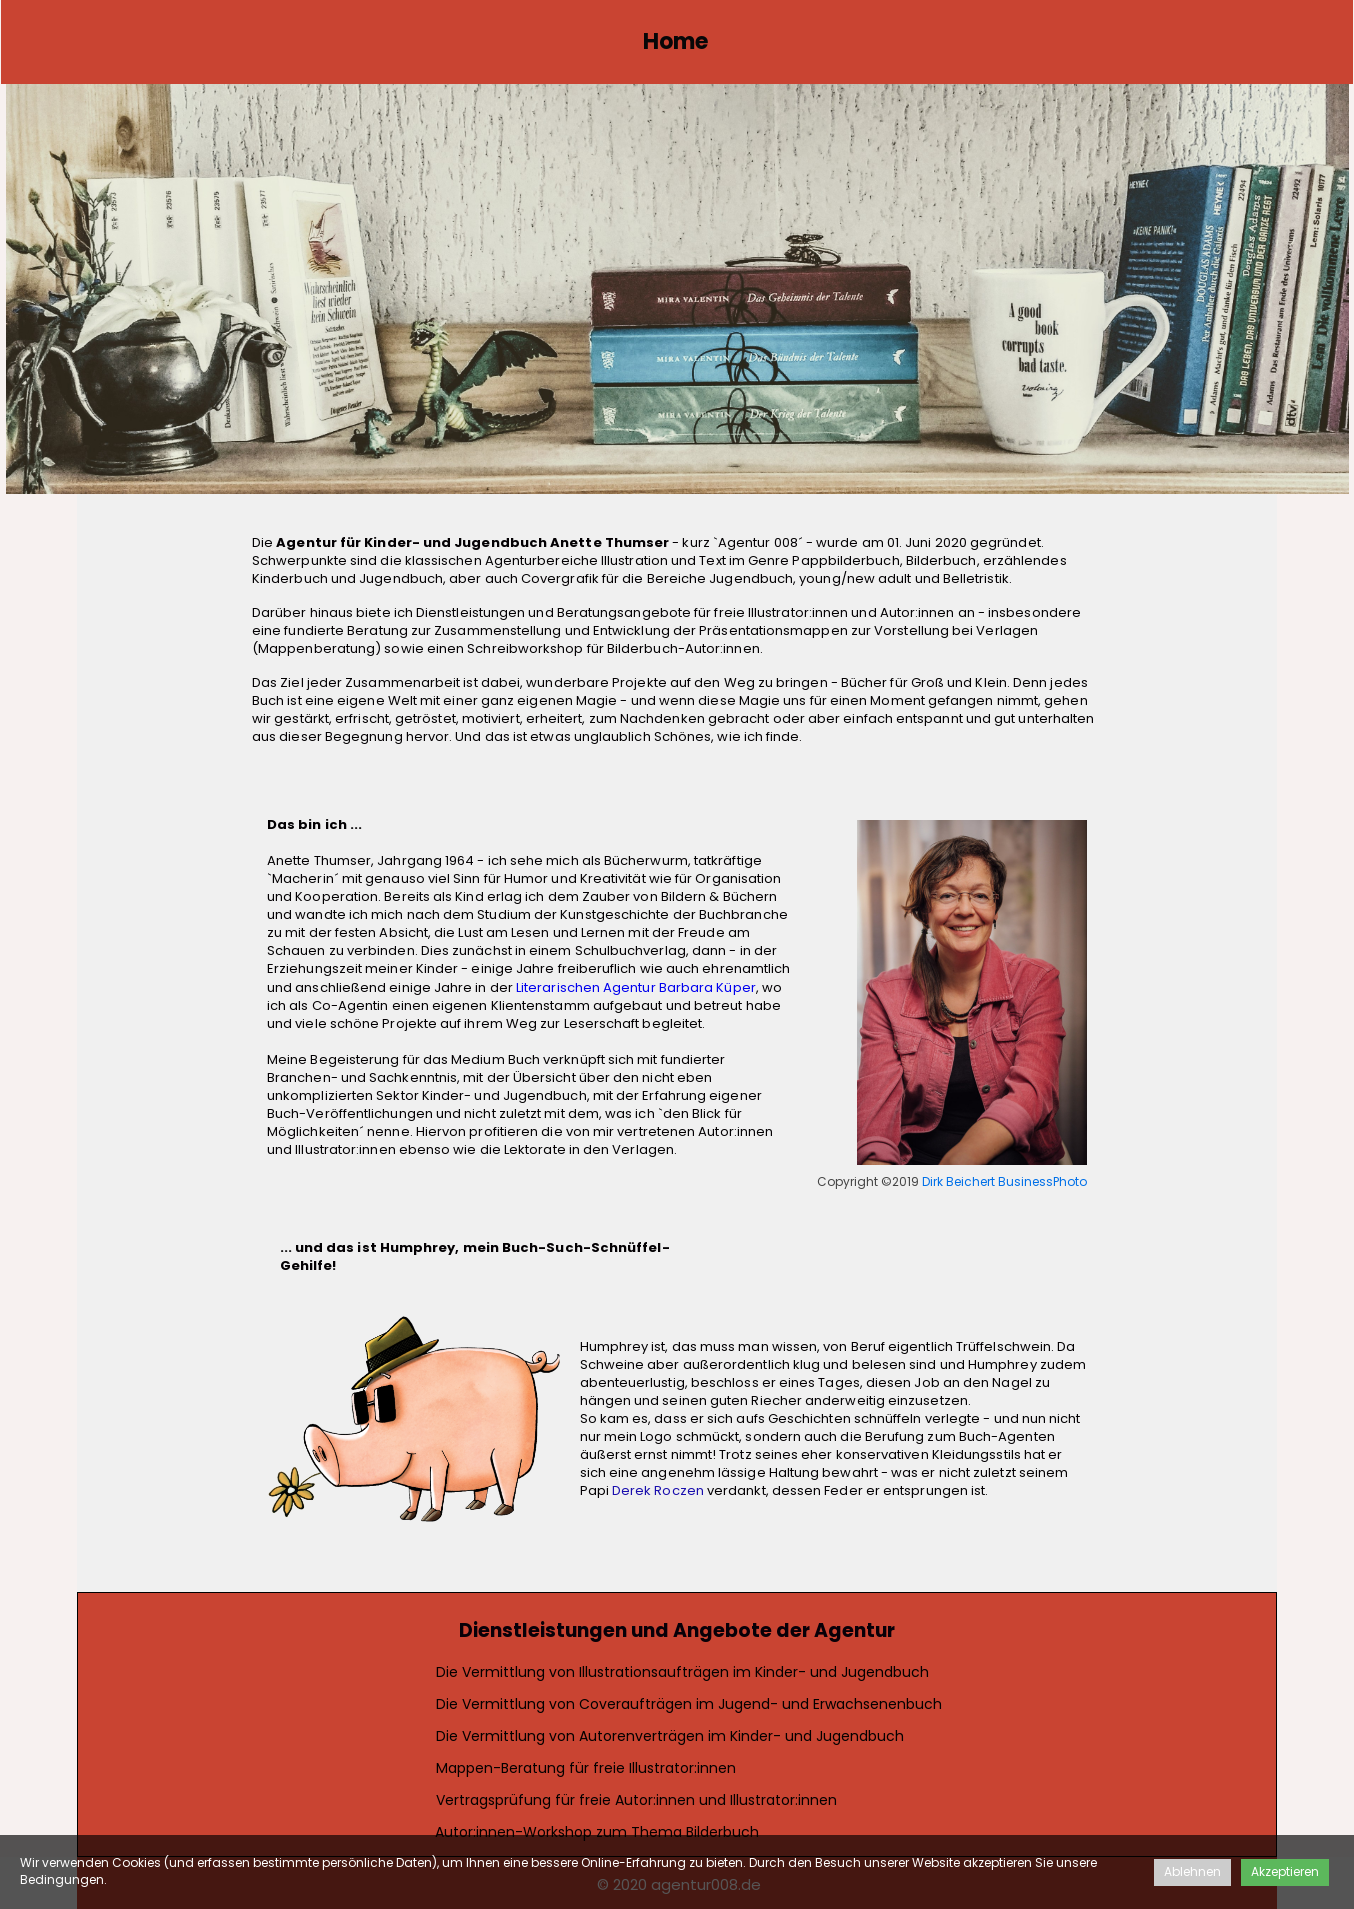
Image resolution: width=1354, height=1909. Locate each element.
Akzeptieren (1285, 1871)
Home (675, 41)
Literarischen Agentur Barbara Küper (636, 987)
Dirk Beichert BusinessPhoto (1005, 1181)
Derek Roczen (658, 1490)
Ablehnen (1192, 1871)
